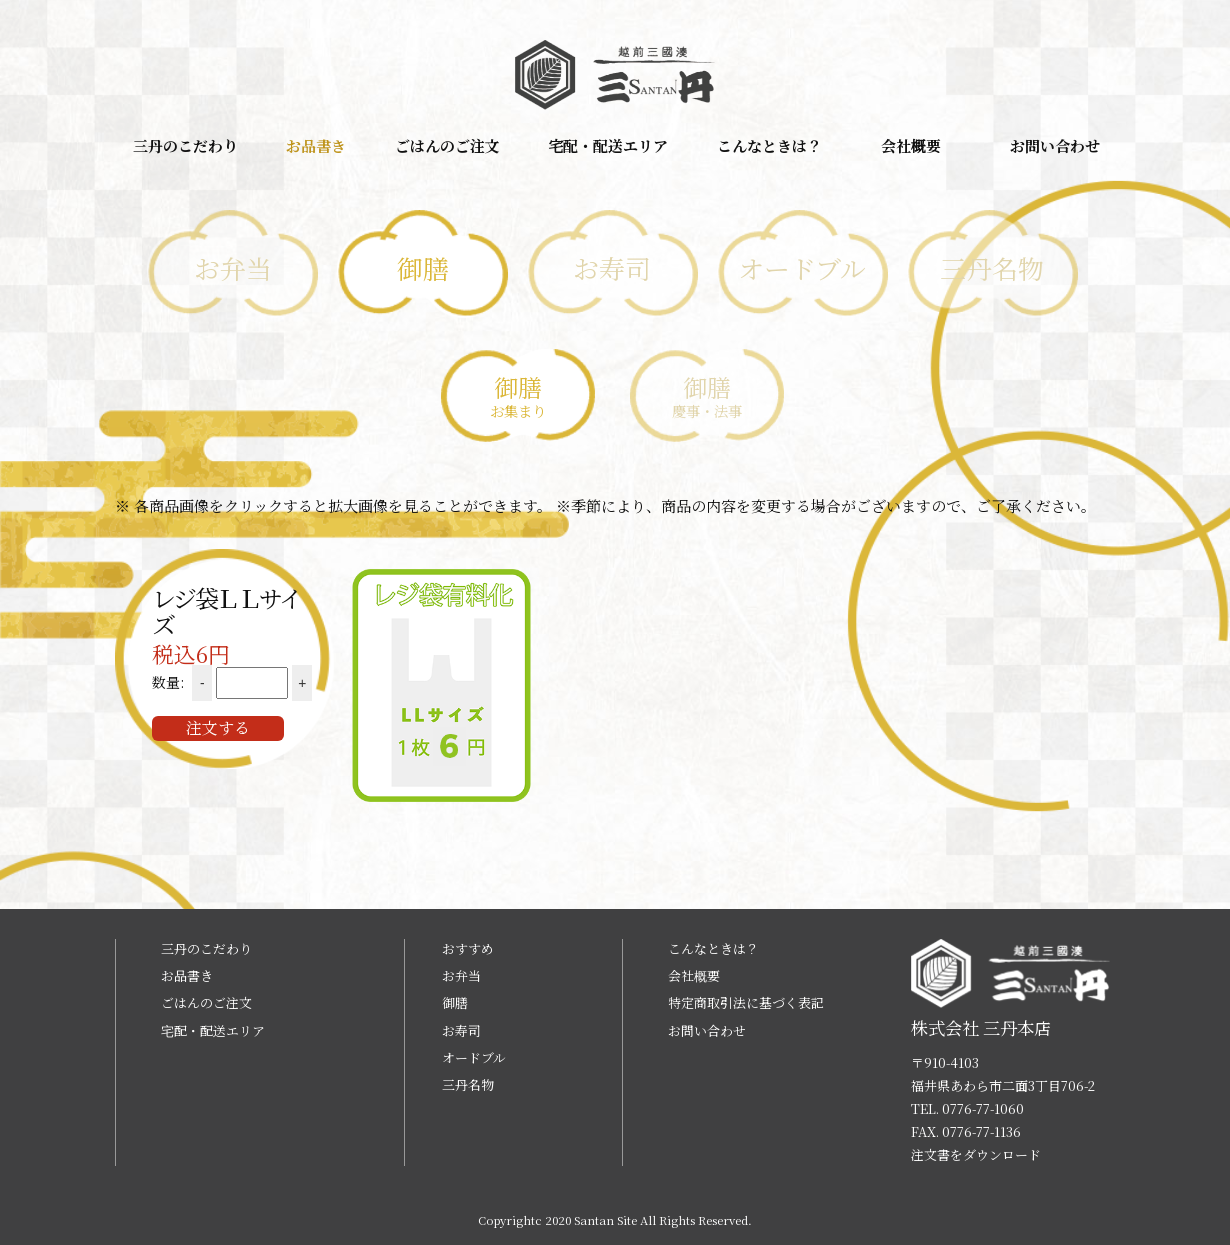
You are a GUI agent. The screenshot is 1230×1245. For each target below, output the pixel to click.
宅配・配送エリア (608, 145)
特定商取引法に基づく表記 (746, 1002)
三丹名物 (468, 1084)
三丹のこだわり (185, 145)
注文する (218, 727)
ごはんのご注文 (447, 145)
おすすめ (468, 948)
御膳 (455, 1002)
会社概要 (911, 145)
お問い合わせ (1055, 145)
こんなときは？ (769, 145)
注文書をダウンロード (976, 1154)
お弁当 (461, 975)
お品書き (316, 145)
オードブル (474, 1057)
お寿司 (461, 1030)
